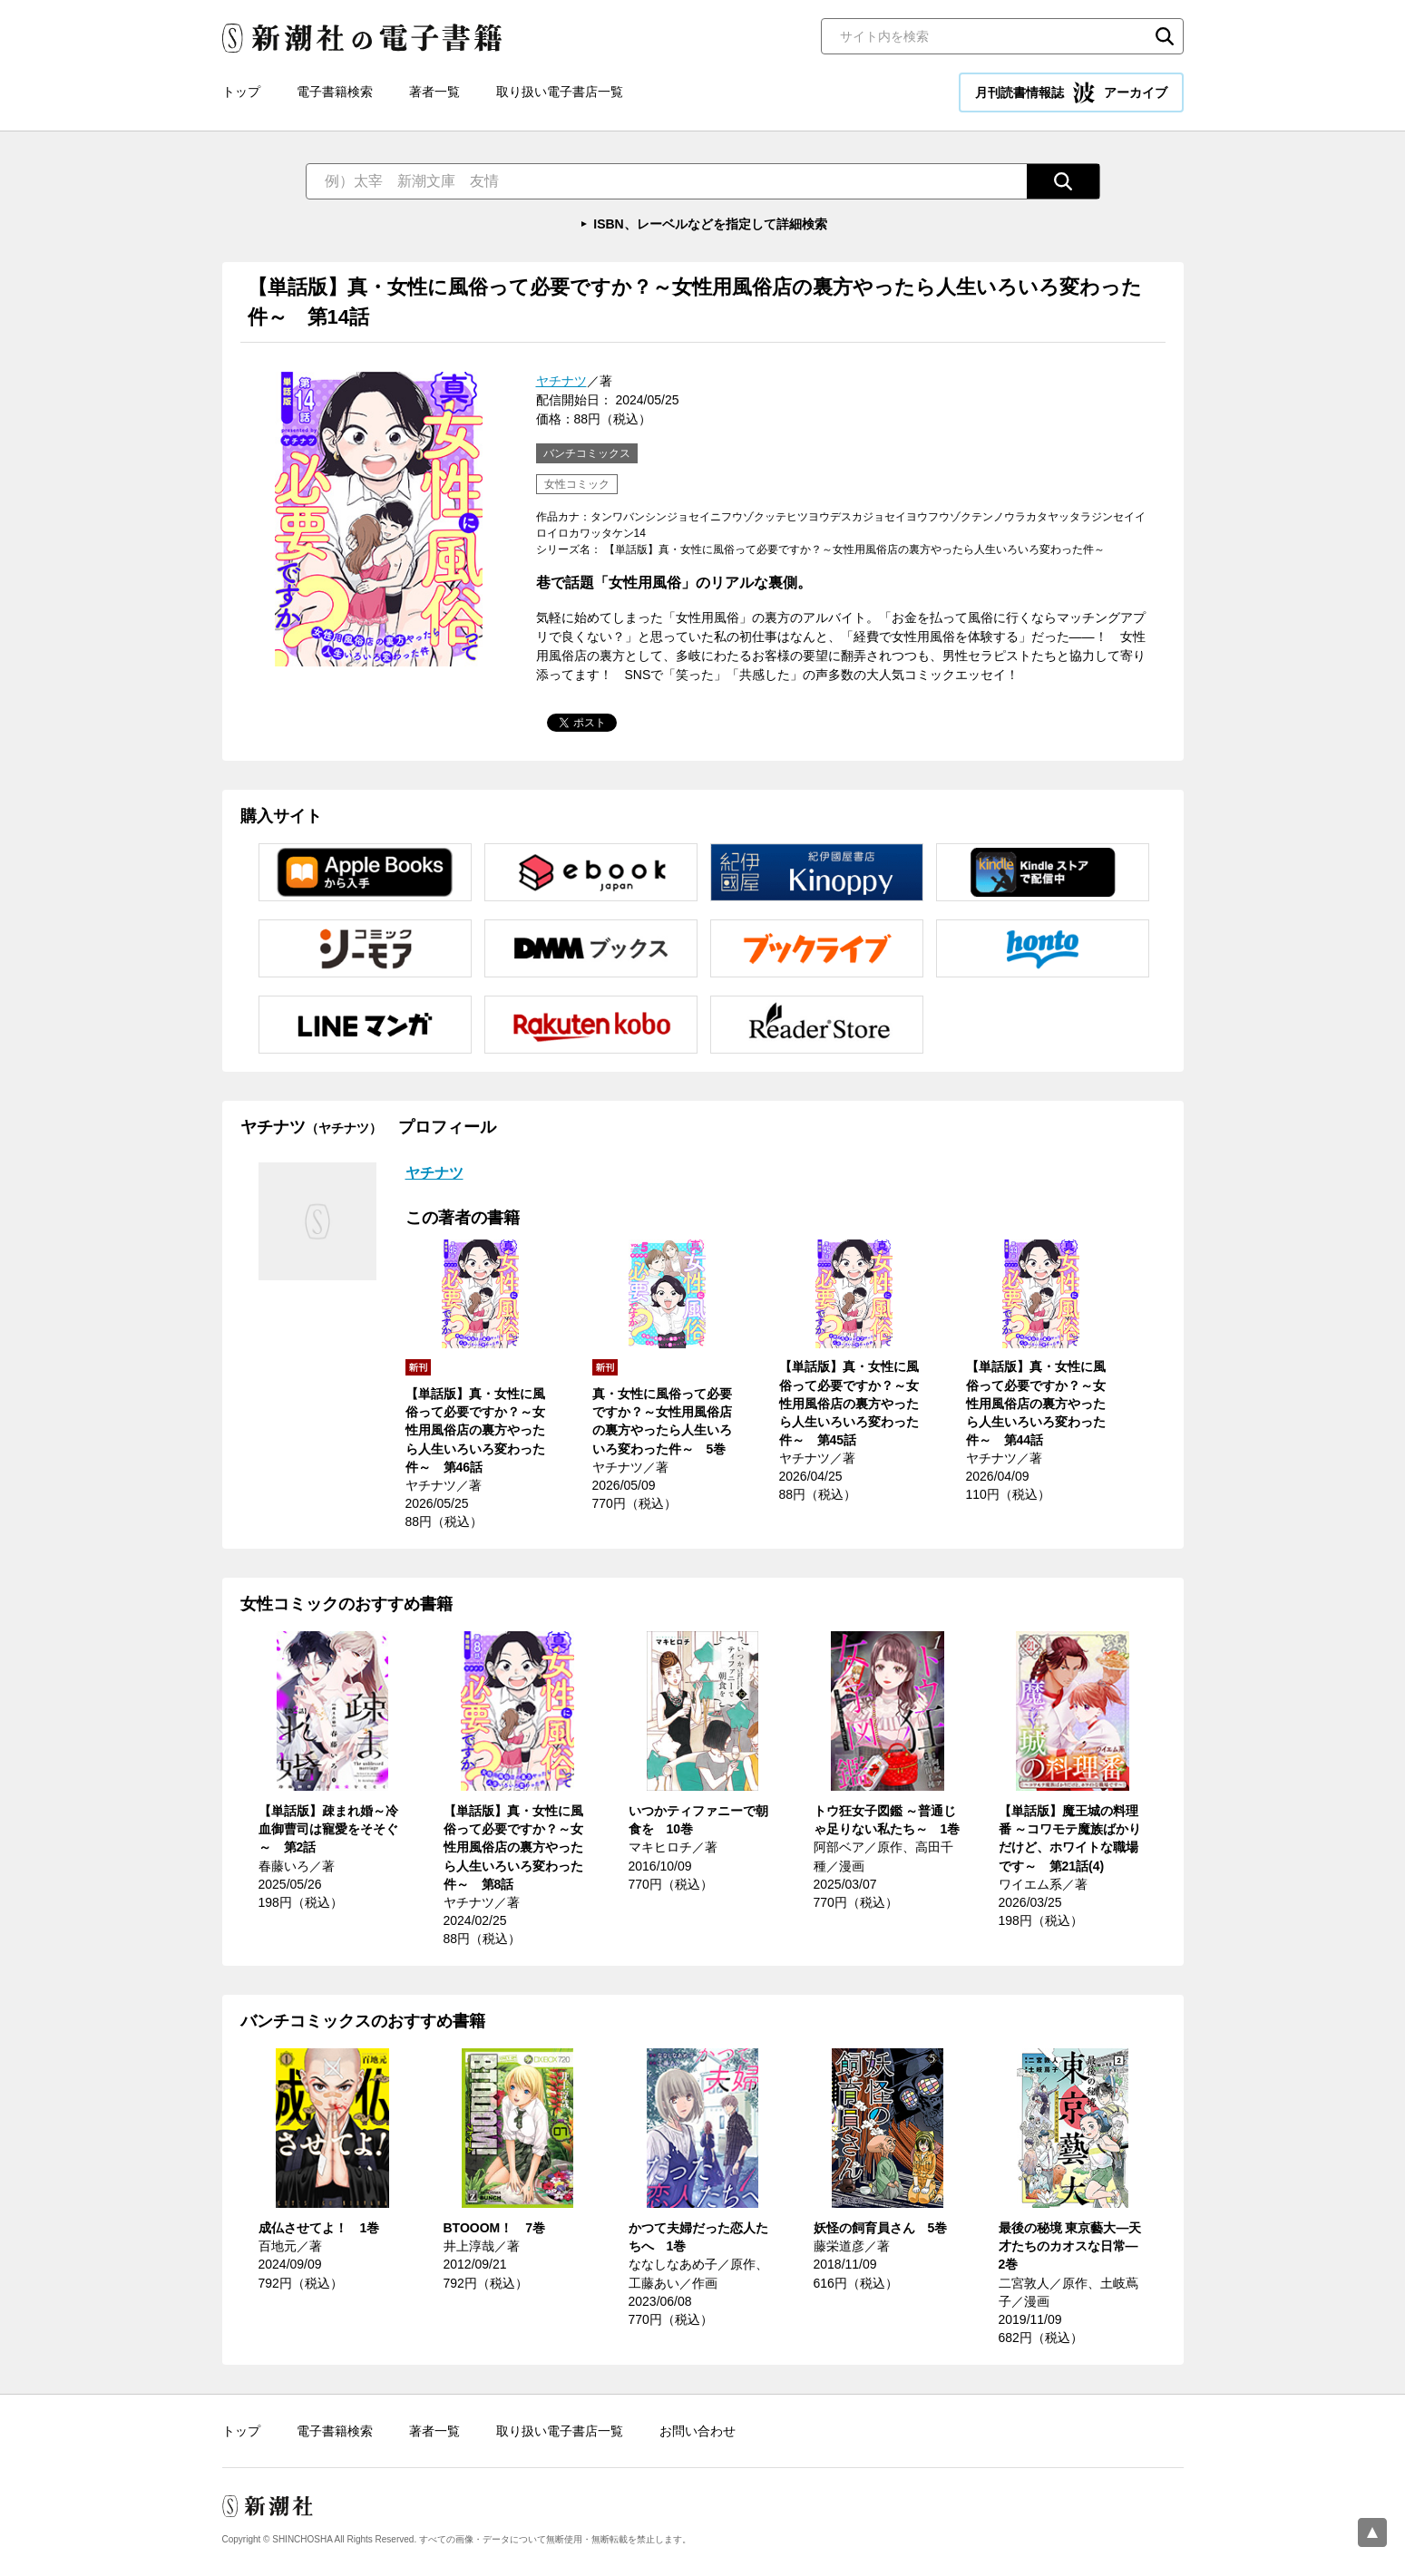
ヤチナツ (561, 381)
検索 (1164, 36)
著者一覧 (434, 91)
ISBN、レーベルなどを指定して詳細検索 (709, 224)
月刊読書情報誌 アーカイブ (1071, 92)
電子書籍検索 (335, 91)
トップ (241, 91)
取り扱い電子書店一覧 (559, 91)
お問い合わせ (697, 2431)
